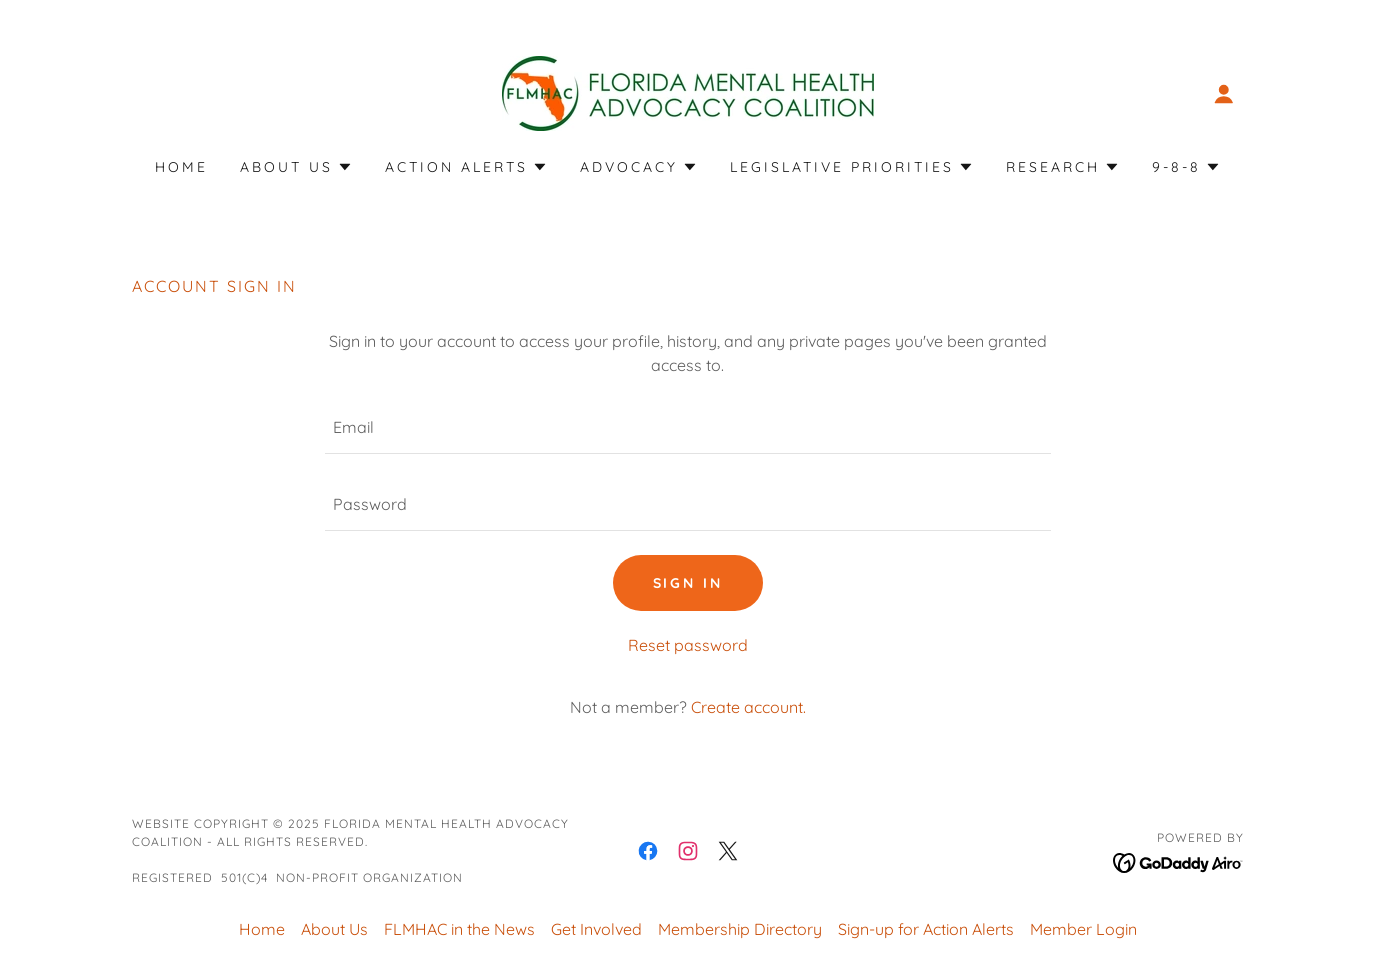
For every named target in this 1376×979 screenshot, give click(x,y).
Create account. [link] (748, 707)
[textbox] (687, 427)
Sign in (688, 583)
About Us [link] (334, 929)
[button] (1224, 94)
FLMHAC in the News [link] (459, 929)
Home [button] (262, 929)
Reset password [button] (688, 645)
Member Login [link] (1083, 929)
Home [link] (181, 167)
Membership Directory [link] (740, 929)
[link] (688, 92)
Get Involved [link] (596, 929)
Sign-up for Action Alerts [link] (926, 929)
